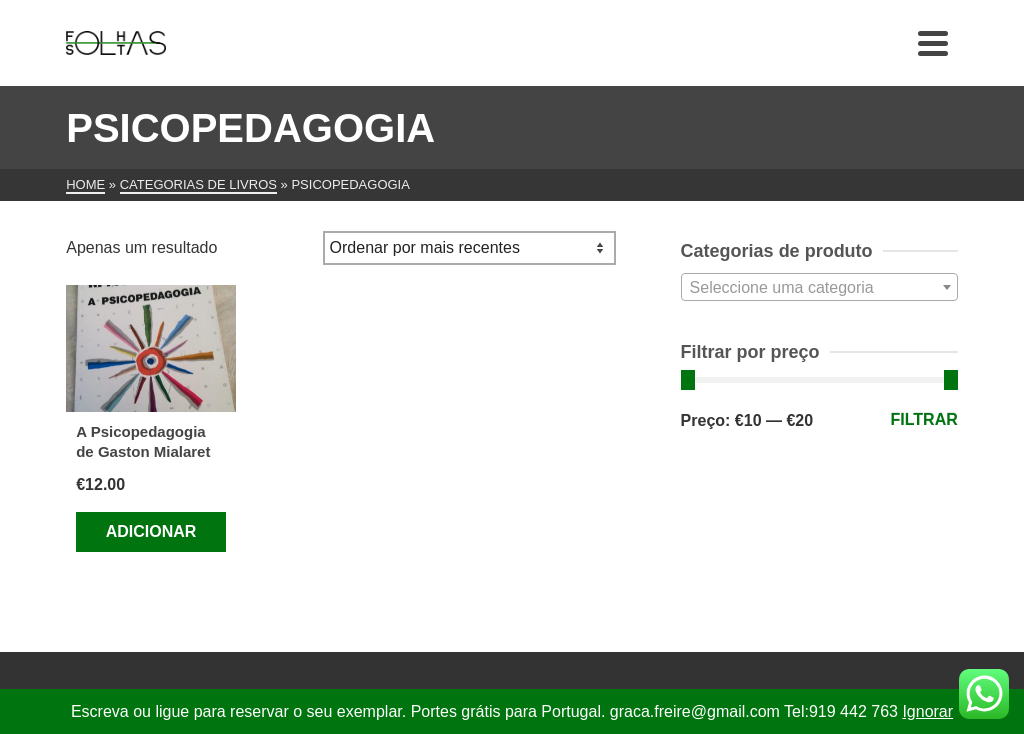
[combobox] (819, 287)
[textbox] (819, 288)
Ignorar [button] (927, 711)
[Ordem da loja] (469, 248)
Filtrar (924, 419)
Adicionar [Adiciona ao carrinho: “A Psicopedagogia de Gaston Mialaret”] (151, 531)
